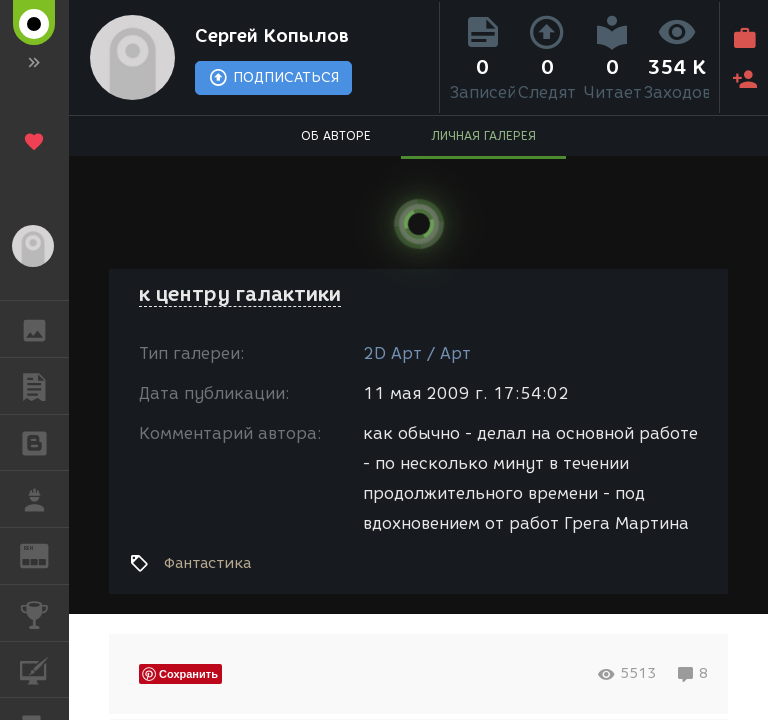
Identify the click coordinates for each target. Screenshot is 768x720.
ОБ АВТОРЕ (336, 135)
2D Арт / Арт (417, 353)
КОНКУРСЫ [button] (44, 613)
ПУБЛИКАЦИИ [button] (44, 386)
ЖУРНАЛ (44, 554)
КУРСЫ (44, 668)
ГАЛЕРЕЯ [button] (44, 329)
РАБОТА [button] (44, 499)
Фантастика (207, 563)
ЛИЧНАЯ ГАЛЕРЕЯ (483, 135)
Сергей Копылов (272, 36)
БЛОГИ (44, 441)
